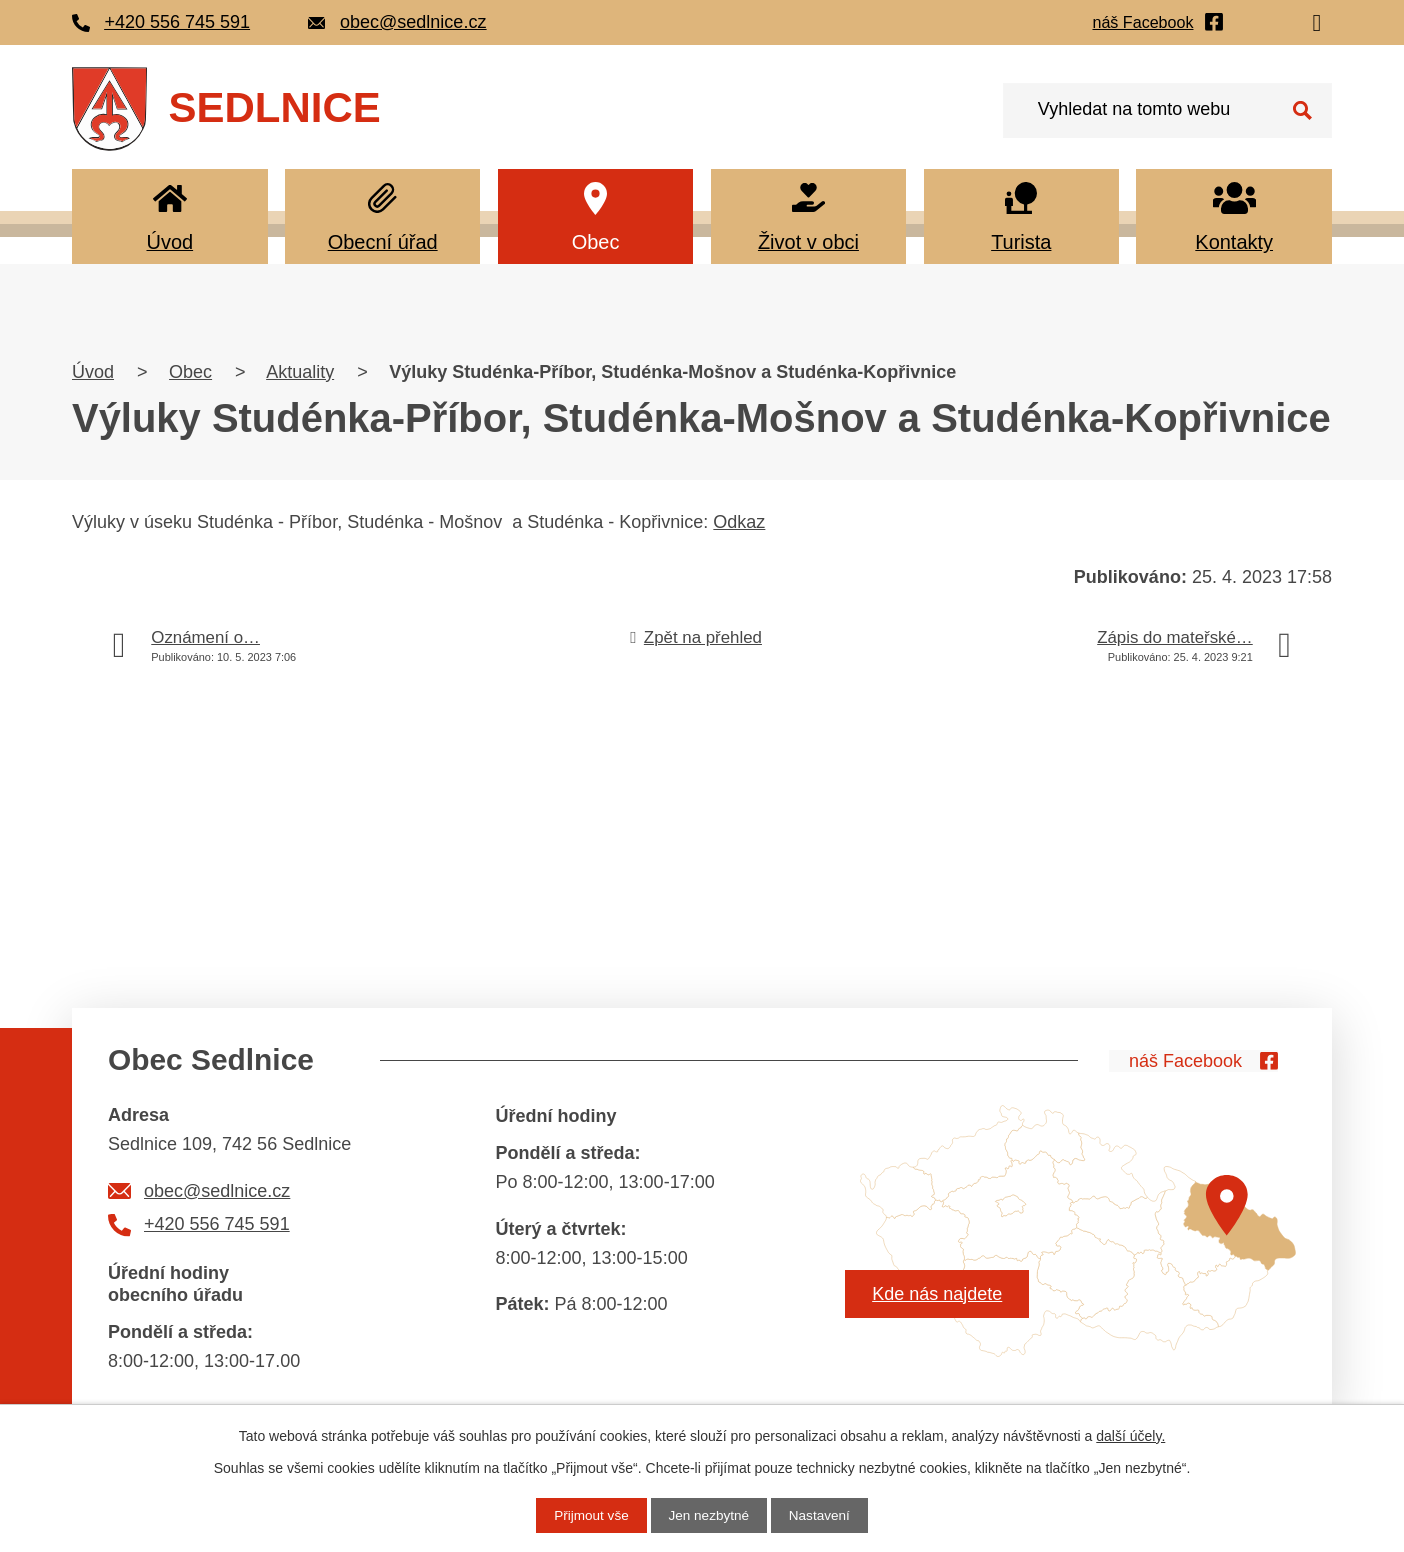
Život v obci (808, 242)
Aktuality (300, 372)
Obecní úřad (383, 242)
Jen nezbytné (708, 1515)
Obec (596, 242)
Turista (1021, 242)
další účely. (1130, 1435)
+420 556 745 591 (217, 1224)
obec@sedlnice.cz (217, 1191)
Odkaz (739, 522)
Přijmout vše (588, 1515)
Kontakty (1234, 242)
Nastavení (822, 1515)
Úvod (169, 242)
